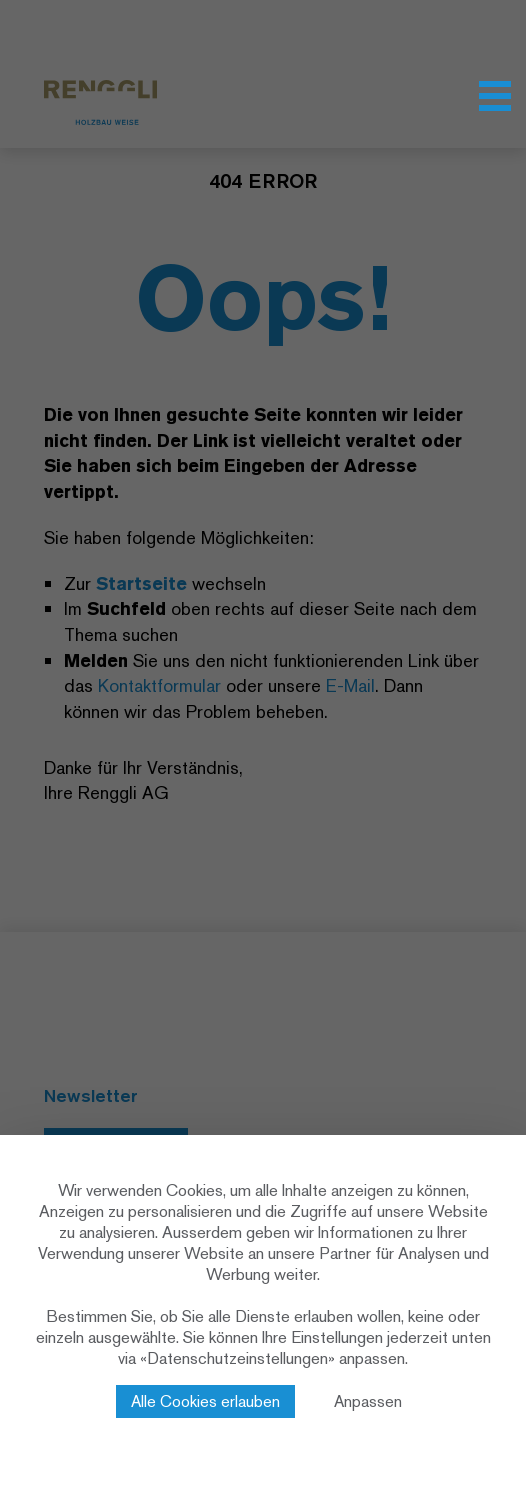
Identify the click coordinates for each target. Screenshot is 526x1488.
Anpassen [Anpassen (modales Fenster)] (368, 1401)
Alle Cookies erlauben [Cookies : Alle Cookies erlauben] (205, 1401)
